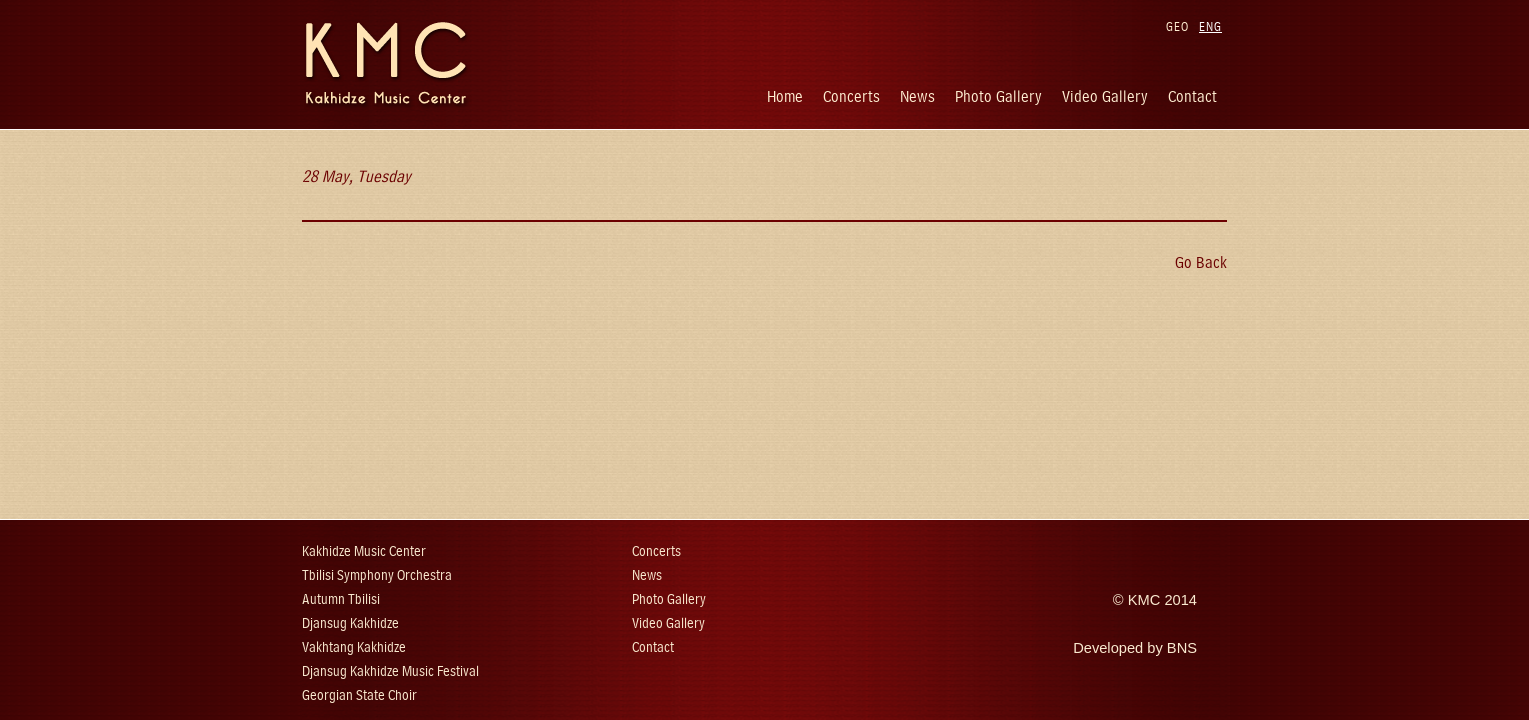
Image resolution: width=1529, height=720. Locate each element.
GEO (1177, 26)
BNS (1182, 648)
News (917, 96)
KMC (1144, 600)
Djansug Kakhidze (350, 623)
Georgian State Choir (359, 695)
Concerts (851, 96)
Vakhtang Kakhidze (354, 647)
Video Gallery (1105, 96)
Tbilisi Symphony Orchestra (377, 575)
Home (785, 96)
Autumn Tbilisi (341, 599)
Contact (1192, 96)
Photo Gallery (998, 96)
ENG (1210, 26)
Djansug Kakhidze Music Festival (390, 671)
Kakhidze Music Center (364, 551)
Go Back (1201, 262)
